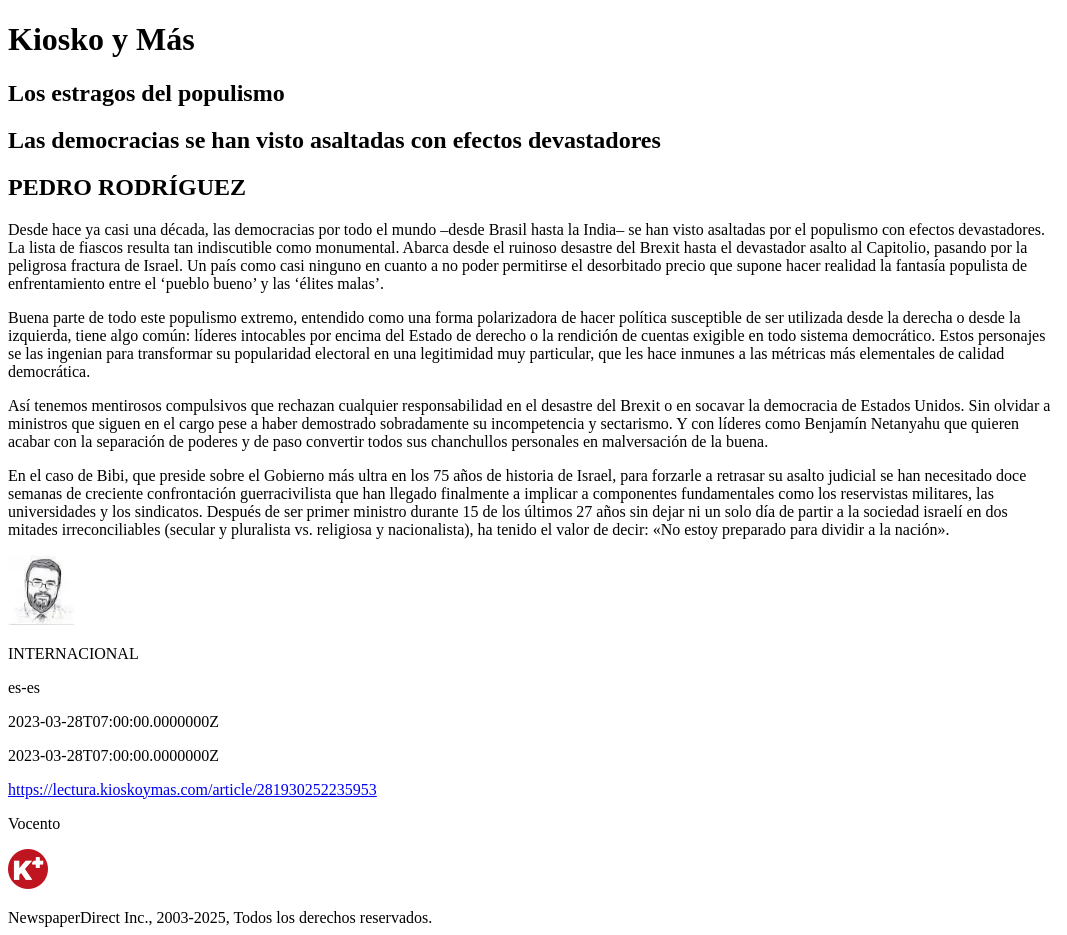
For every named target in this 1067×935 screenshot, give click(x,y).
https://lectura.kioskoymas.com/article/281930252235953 (192, 789)
